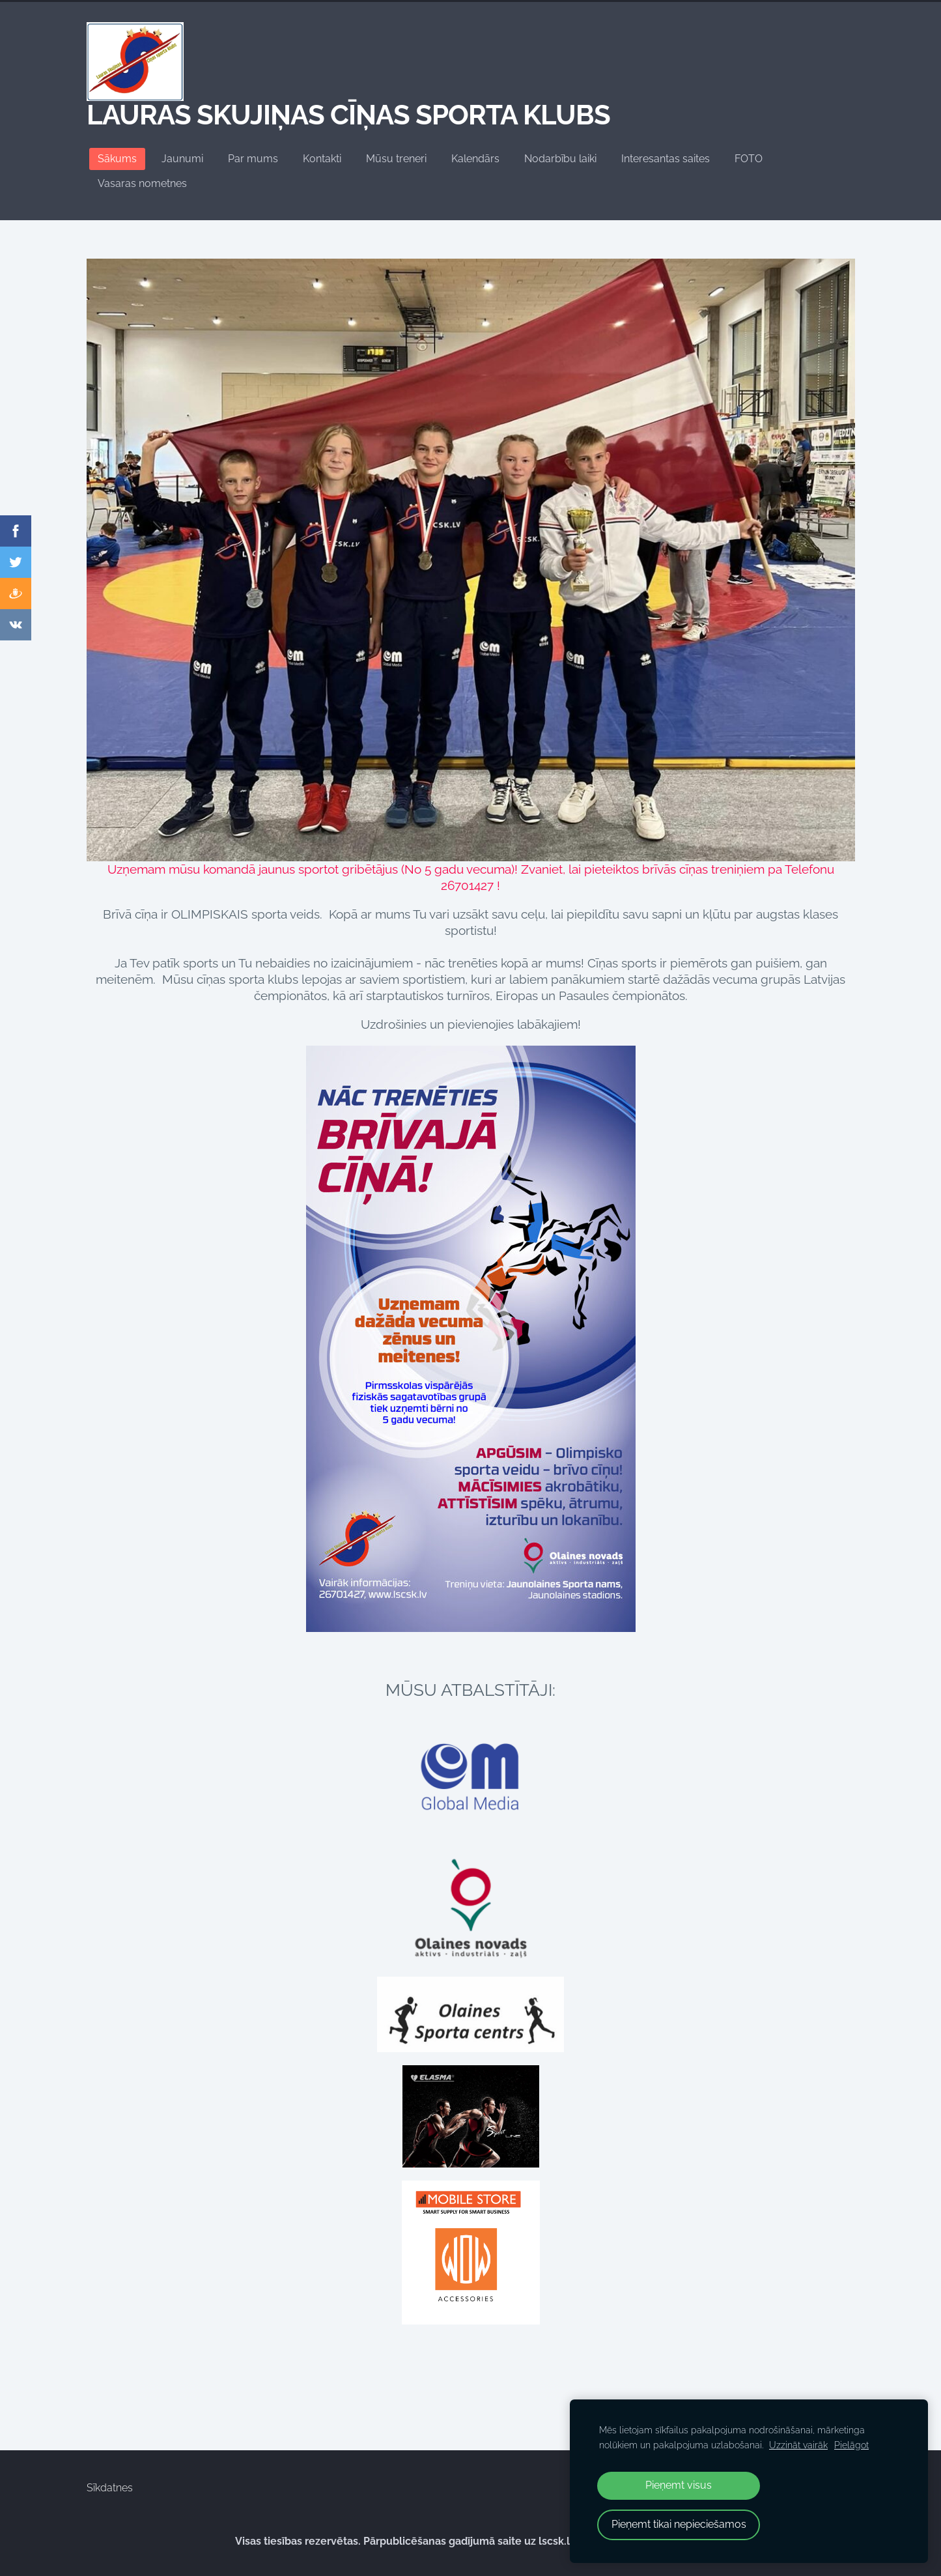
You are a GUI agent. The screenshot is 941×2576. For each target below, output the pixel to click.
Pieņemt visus (678, 2485)
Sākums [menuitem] (117, 158)
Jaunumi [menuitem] (182, 158)
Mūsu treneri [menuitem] (396, 158)
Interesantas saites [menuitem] (665, 158)
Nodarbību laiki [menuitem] (560, 158)
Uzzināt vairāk (798, 2444)
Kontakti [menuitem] (322, 158)
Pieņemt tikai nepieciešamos (678, 2524)
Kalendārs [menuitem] (475, 158)
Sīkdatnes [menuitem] (110, 2488)
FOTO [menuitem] (749, 158)
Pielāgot (851, 2444)
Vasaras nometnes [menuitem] (142, 183)
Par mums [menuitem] (253, 158)
